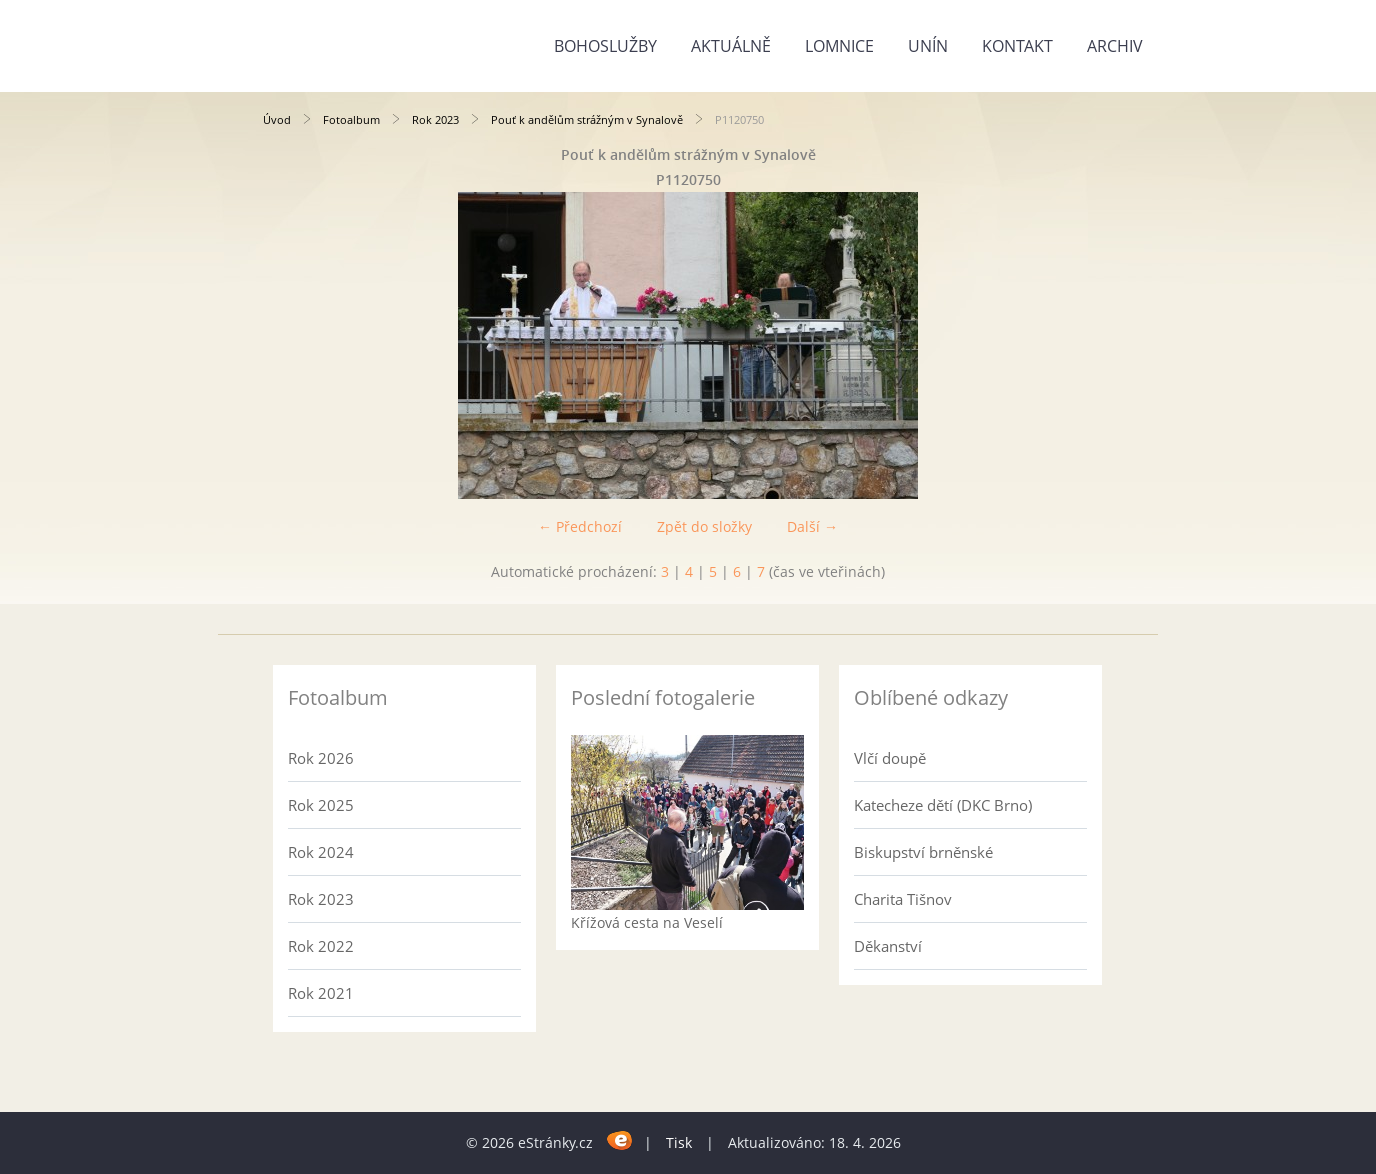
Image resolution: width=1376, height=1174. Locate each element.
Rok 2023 (435, 119)
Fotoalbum (351, 119)
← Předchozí (580, 526)
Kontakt (1017, 46)
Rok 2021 (321, 993)
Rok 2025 (321, 805)
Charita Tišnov (903, 899)
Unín (928, 46)
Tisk (679, 1142)
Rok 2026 (321, 758)
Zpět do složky (704, 526)
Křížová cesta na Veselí (647, 922)
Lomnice (839, 46)
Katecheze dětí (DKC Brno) (943, 805)
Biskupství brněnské (923, 852)
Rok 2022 (321, 946)
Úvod (277, 119)
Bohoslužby (605, 46)
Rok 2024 (321, 852)
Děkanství (888, 946)
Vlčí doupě (890, 758)
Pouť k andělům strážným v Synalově (587, 119)
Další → (812, 526)
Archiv (1115, 46)
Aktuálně (731, 46)
